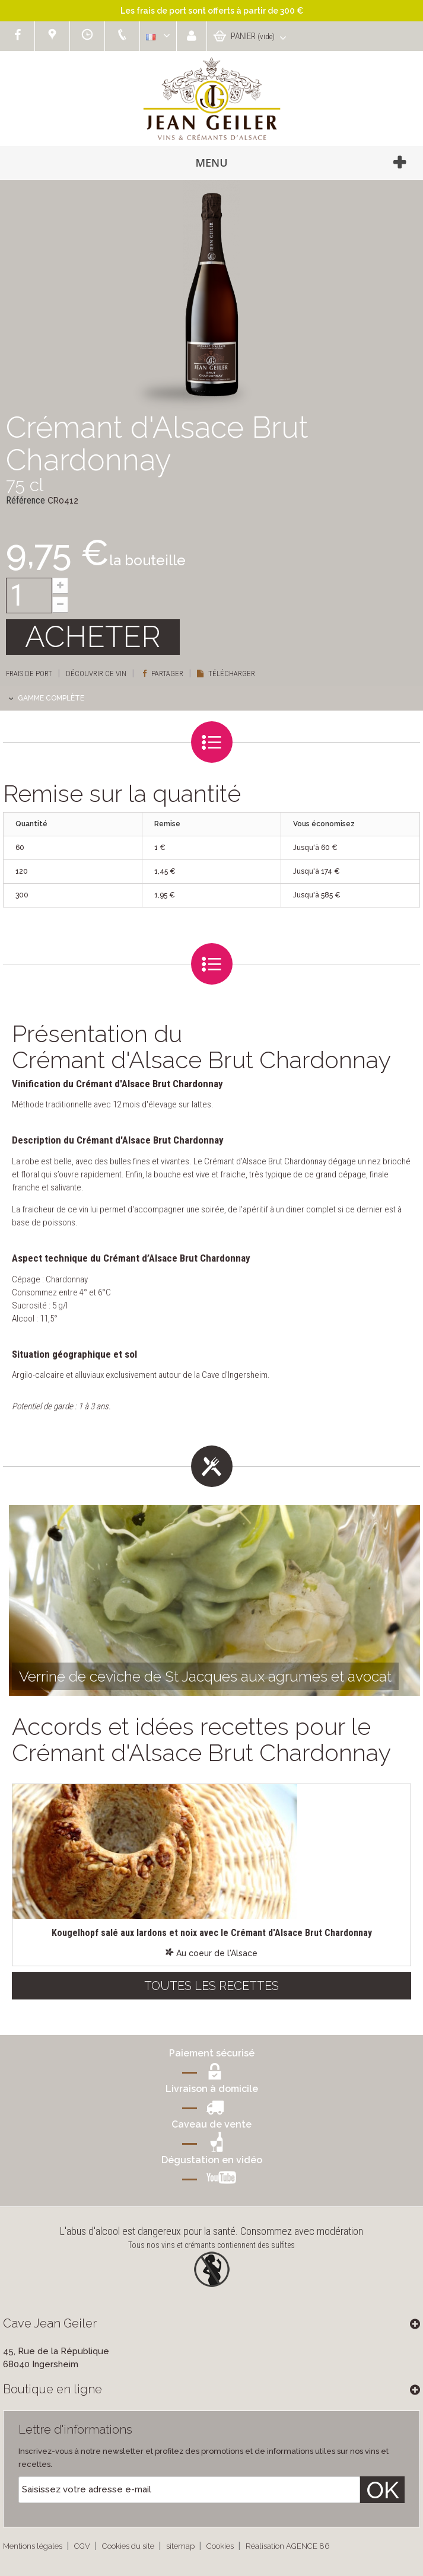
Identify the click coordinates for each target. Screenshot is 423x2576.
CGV (83, 2546)
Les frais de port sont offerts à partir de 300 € (211, 10)
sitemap (181, 2546)
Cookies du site (129, 2546)
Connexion (192, 36)
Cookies (221, 2546)
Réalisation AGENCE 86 (287, 2546)
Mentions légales (33, 2546)
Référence (25, 500)
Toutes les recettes (211, 1986)
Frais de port (29, 673)
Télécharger (226, 673)
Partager (162, 673)
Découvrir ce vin (96, 673)
